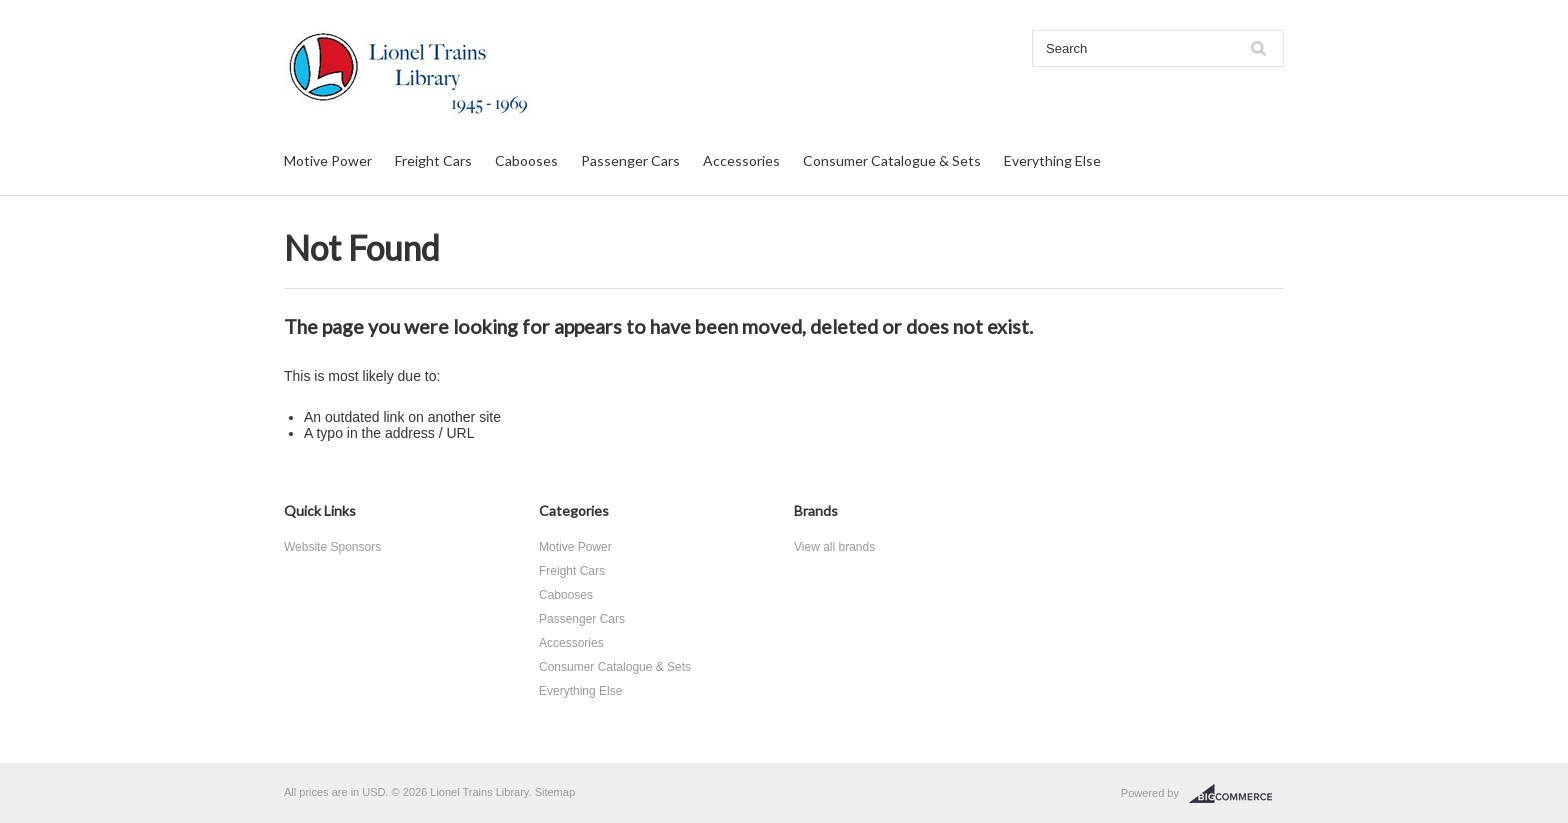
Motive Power (328, 160)
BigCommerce (1236, 794)
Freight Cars (433, 160)
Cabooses (526, 160)
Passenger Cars (630, 160)
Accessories (741, 160)
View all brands (834, 547)
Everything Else (1052, 160)
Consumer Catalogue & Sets (892, 160)
